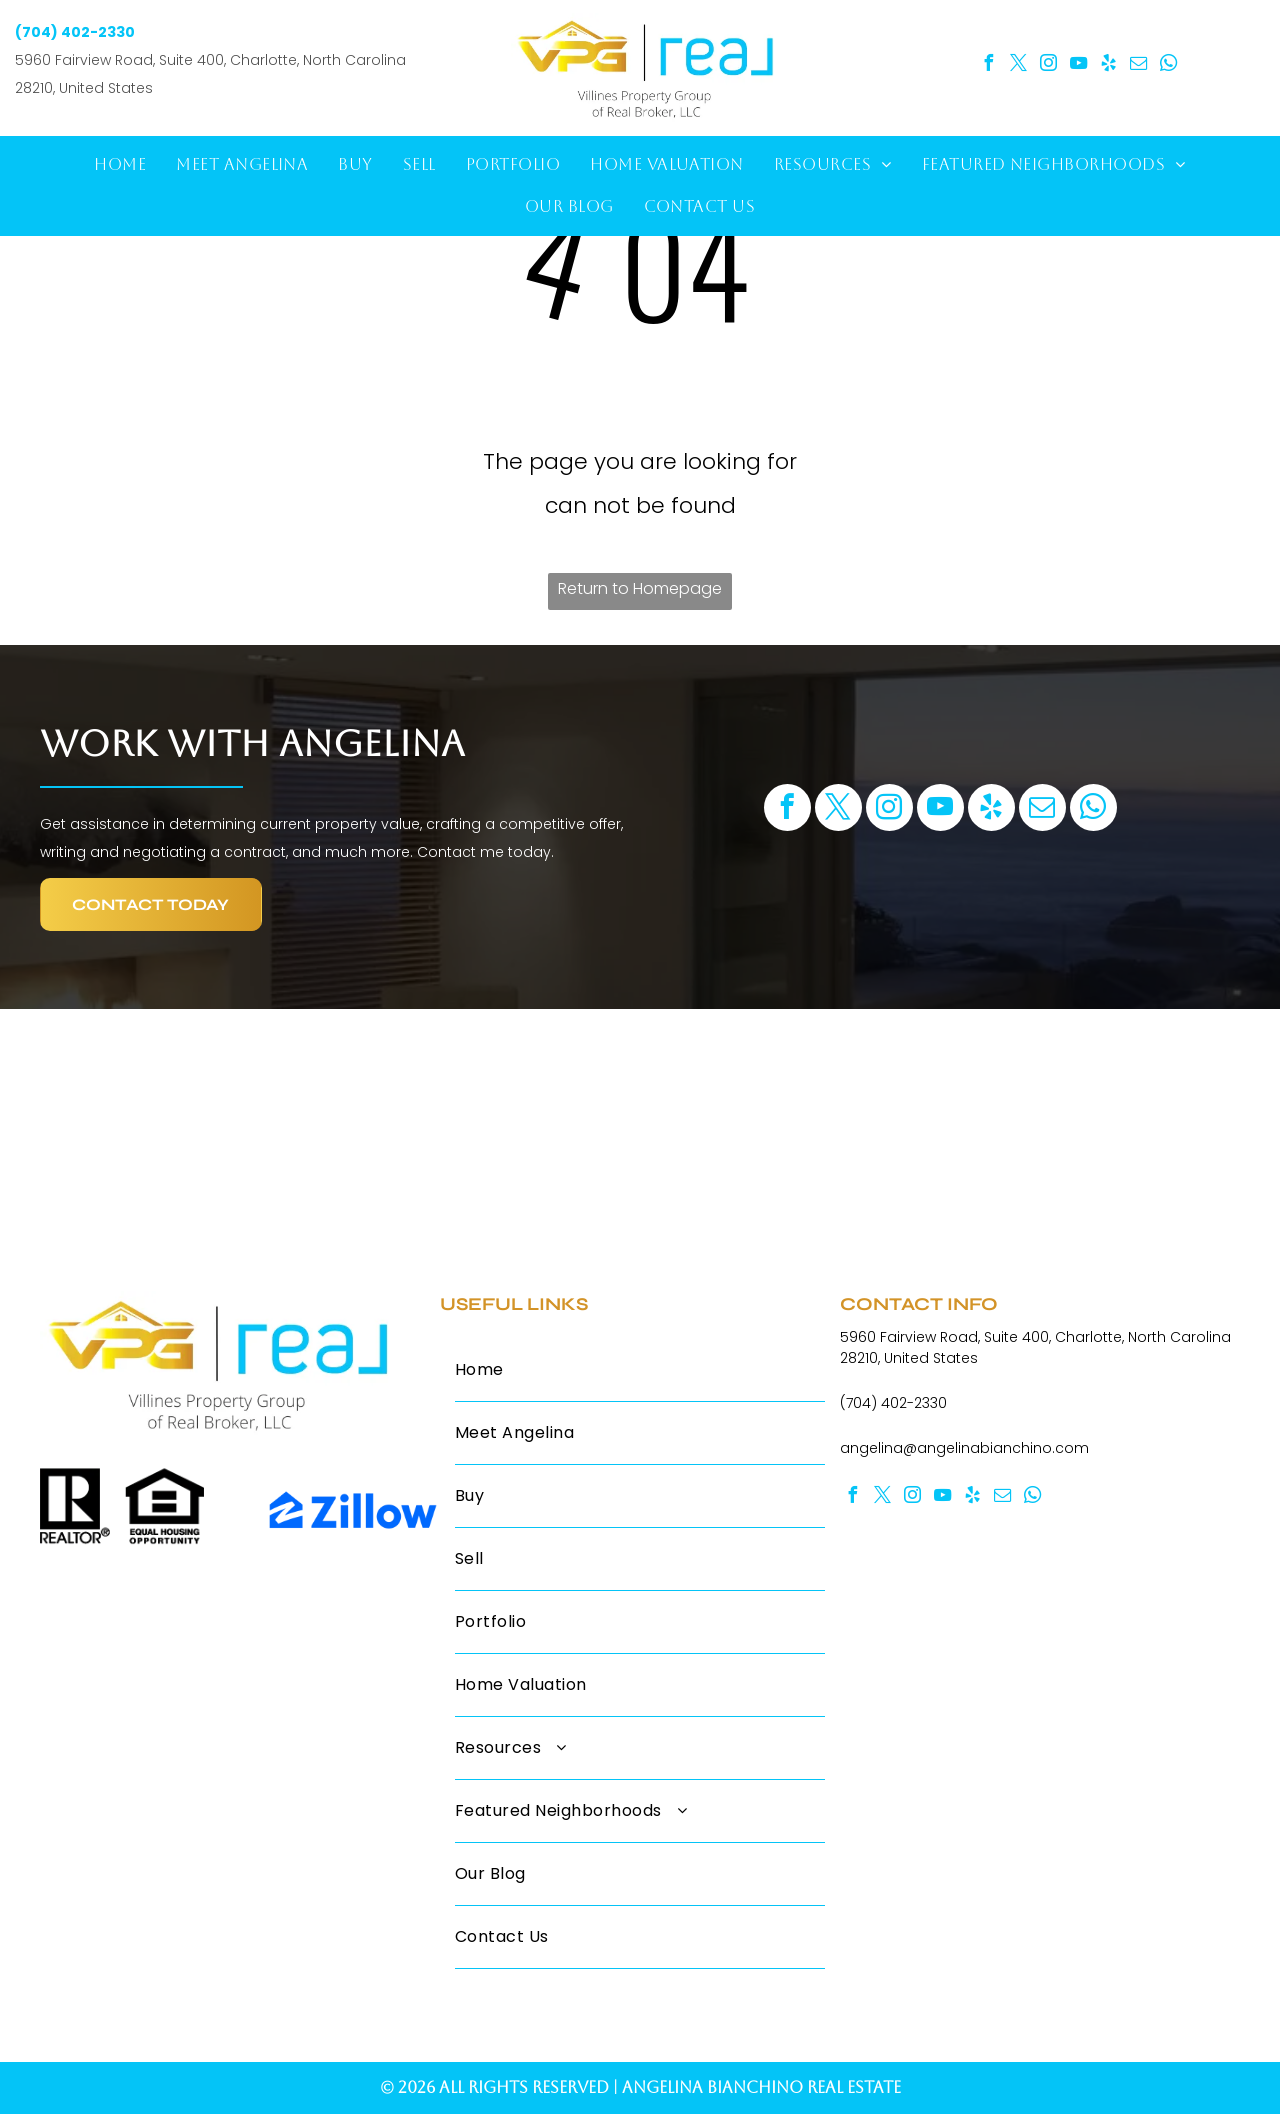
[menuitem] (120, 165)
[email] (1139, 65)
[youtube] (1079, 65)
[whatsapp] (1169, 65)
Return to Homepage (640, 588)
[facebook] (989, 65)
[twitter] (1019, 65)
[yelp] (1109, 65)
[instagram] (1049, 65)
